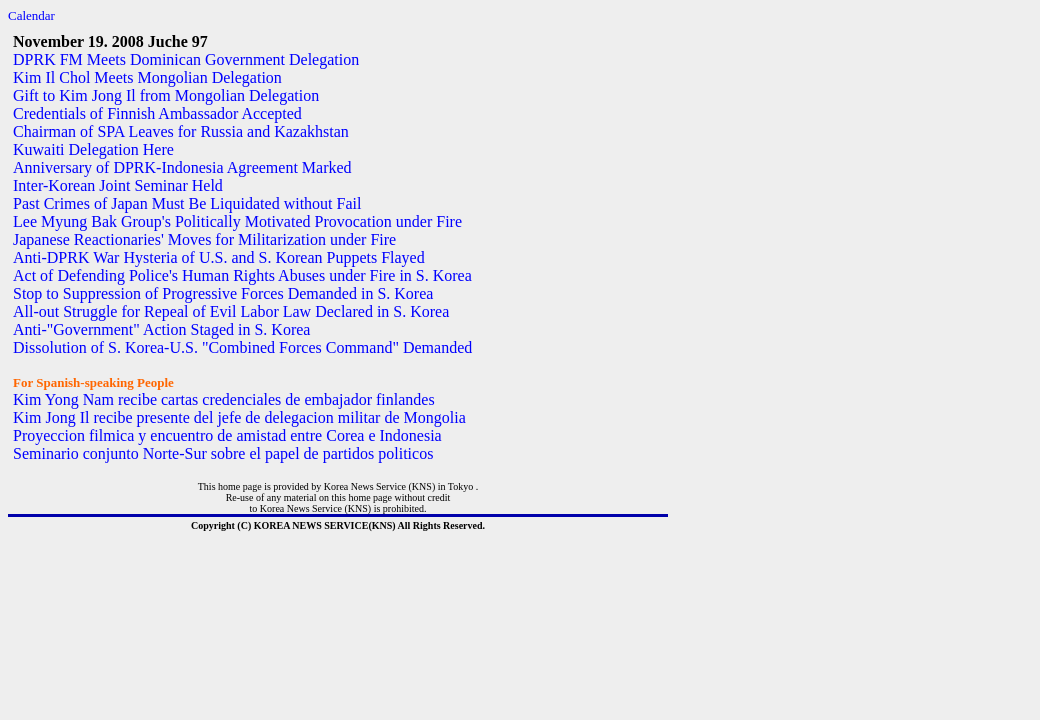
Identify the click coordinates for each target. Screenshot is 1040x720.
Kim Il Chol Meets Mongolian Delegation (147, 77)
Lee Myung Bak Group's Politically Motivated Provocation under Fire (237, 221)
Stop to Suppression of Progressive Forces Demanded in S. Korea (223, 293)
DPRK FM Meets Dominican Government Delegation (186, 59)
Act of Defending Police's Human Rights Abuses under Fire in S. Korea (242, 275)
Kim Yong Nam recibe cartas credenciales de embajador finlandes (224, 399)
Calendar (31, 15)
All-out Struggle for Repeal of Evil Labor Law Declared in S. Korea (231, 311)
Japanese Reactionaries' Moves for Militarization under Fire (204, 239)
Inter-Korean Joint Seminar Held (118, 185)
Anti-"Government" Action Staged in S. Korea (161, 329)
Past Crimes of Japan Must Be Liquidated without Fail (187, 203)
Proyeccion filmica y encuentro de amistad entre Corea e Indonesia (227, 435)
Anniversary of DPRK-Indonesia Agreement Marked (182, 167)
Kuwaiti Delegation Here (93, 149)
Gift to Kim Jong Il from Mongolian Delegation (166, 95)
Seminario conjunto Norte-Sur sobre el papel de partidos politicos (223, 453)
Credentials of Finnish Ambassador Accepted (157, 113)
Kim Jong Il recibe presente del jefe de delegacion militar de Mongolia (239, 417)
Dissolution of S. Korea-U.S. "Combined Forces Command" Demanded (242, 347)
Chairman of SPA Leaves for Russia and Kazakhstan (181, 131)
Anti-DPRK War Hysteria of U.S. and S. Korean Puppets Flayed (219, 257)
